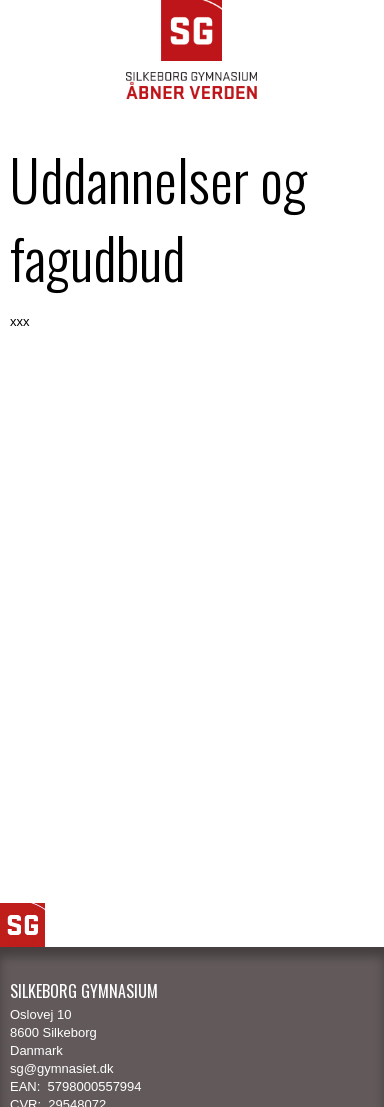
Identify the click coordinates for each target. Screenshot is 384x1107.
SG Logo (22, 925)
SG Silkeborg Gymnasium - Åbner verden (191, 49)
